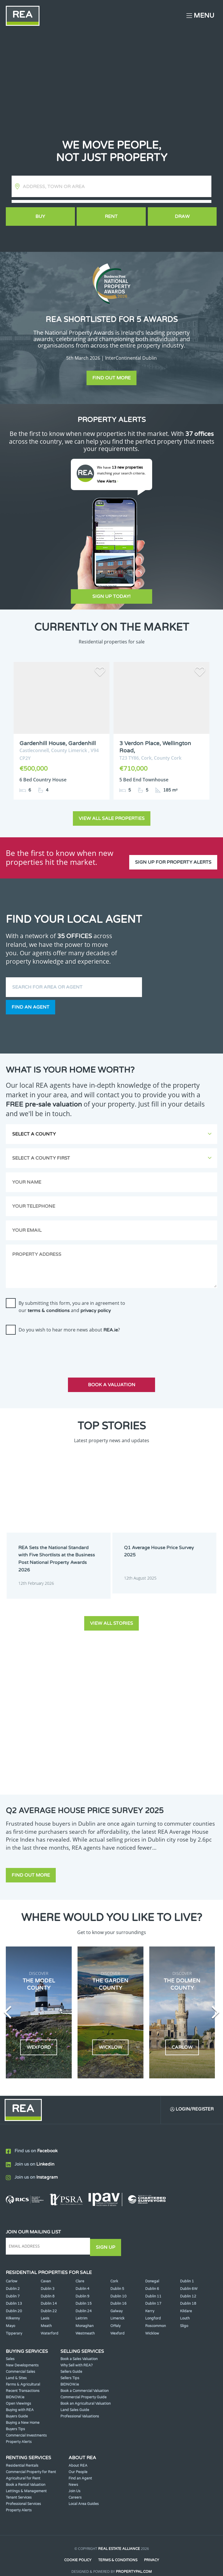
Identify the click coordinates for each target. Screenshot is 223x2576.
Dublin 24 (83, 2302)
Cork (114, 2273)
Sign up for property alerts (173, 852)
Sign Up (107, 2239)
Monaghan (84, 2317)
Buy (40, 216)
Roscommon (155, 2317)
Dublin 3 (48, 2280)
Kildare (186, 2302)
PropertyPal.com (134, 2563)
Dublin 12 (188, 2288)
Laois (45, 2310)
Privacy (151, 2551)
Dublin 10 (118, 2288)
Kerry (149, 2302)
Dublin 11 (153, 2288)
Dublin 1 (187, 2273)
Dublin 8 (48, 2288)
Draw (182, 216)
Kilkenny (13, 2310)
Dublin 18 (188, 2295)
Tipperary (14, 2325)
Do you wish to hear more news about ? (69, 1324)
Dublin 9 (82, 2288)
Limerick (117, 2310)
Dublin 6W (188, 2280)
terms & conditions (49, 1305)
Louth (185, 2310)
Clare (79, 2273)
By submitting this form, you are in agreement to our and (72, 1301)
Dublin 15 (83, 2295)
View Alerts (107, 481)
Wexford (117, 2325)
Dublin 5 (117, 2280)
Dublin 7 (13, 2288)
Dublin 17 (153, 2295)
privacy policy (95, 1305)
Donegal (152, 2273)
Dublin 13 (14, 2295)
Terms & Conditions (117, 2551)
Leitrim (81, 2310)
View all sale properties (112, 813)
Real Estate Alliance (119, 2540)
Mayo (10, 2317)
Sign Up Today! (111, 596)
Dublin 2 (13, 2280)
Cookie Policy (77, 2551)
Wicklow (152, 2325)
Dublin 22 (49, 2302)
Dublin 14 (49, 2295)
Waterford (49, 2325)
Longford (153, 2310)
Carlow (11, 2273)
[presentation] (50, 1344)
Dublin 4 (82, 2280)
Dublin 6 (152, 2280)
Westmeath (85, 2325)
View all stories (111, 1615)
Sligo (184, 2317)
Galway (116, 2302)
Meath (46, 2317)
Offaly (115, 2317)
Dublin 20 (14, 2302)
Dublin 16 (118, 2295)
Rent (111, 216)
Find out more (111, 378)
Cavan (46, 2273)
